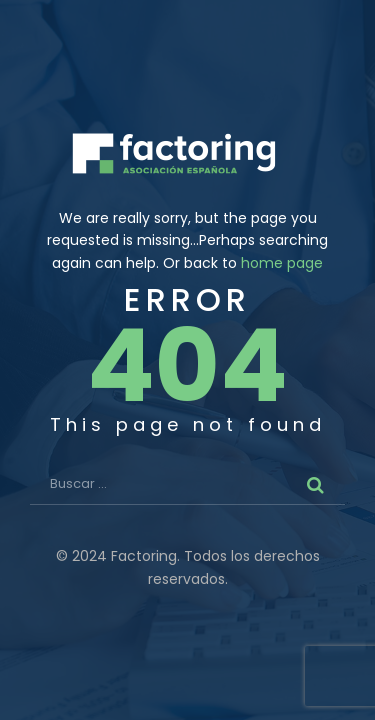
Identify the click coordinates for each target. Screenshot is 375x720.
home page (282, 263)
